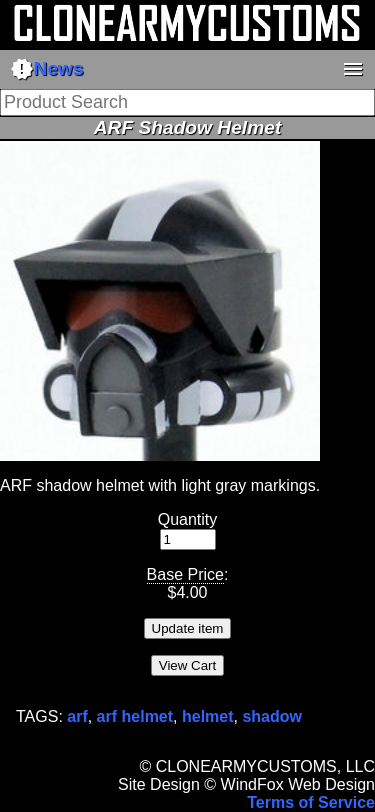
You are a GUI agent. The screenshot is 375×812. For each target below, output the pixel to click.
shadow (272, 716)
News (47, 69)
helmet (208, 716)
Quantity (188, 519)
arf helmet (135, 716)
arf (77, 716)
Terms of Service (311, 802)
